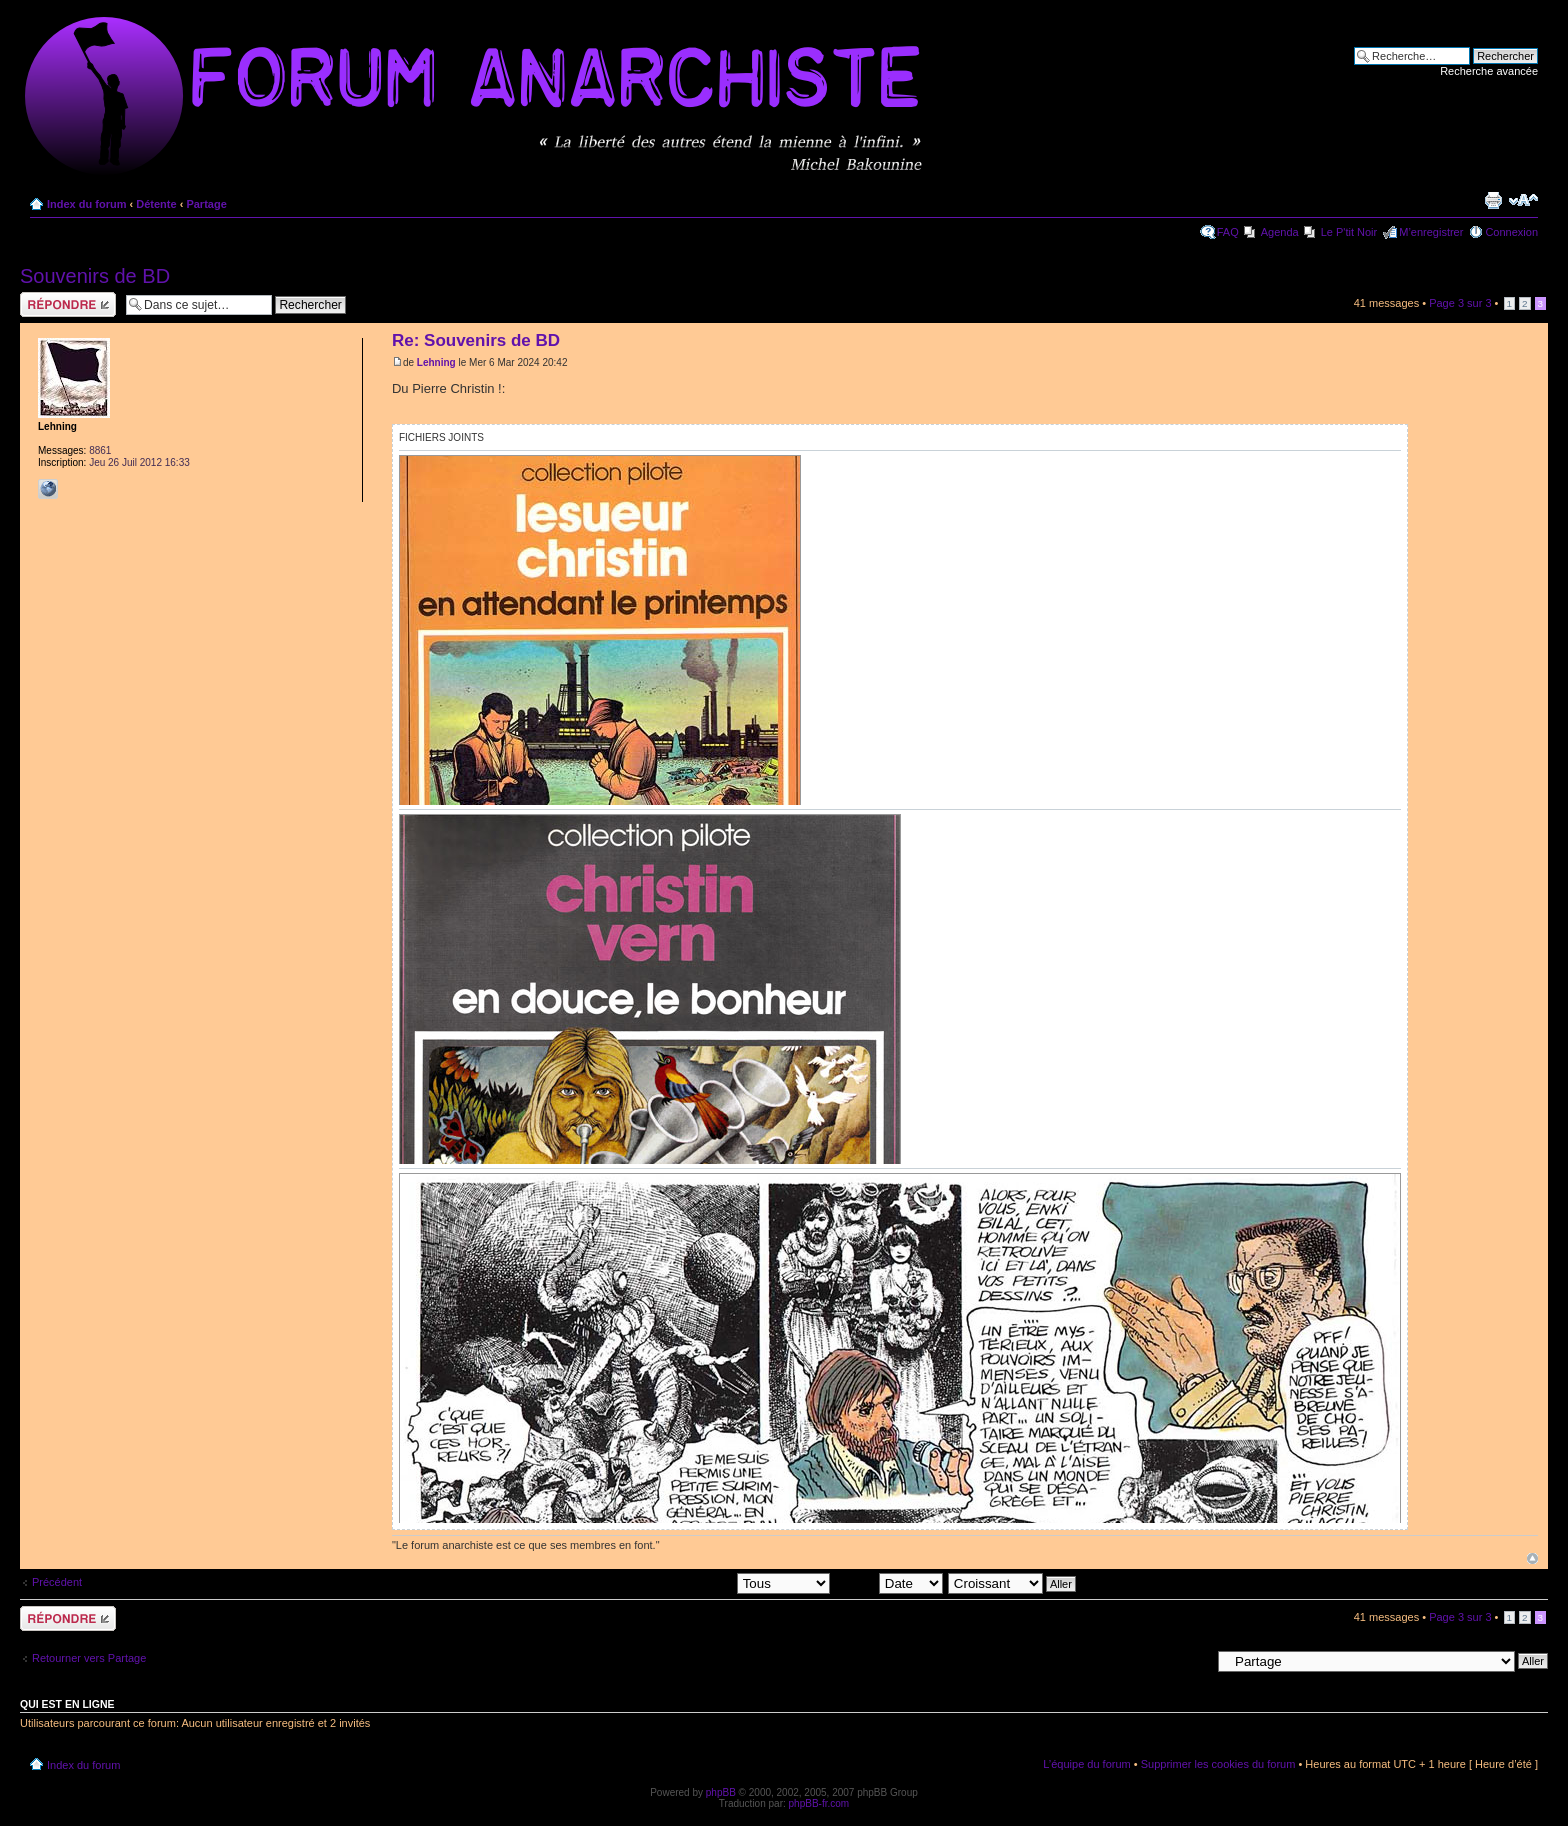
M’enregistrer (1431, 232)
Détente (156, 204)
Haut (1532, 1558)
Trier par (889, 1583)
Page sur (1460, 303)
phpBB (721, 1792)
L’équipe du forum (1086, 1764)
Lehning (436, 362)
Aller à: (1193, 1660)
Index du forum (86, 204)
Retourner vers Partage (89, 1658)
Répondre (68, 304)
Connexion (1511, 232)
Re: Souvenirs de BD (476, 340)
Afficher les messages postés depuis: (690, 1583)
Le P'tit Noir (1349, 232)
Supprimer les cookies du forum (1218, 1764)
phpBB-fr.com (819, 1803)
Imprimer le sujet (1493, 200)
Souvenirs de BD (95, 276)
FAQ (1228, 232)
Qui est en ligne (67, 1704)
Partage (206, 204)
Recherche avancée (1489, 71)
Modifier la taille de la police (1523, 200)
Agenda (1280, 232)
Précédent (57, 1582)
